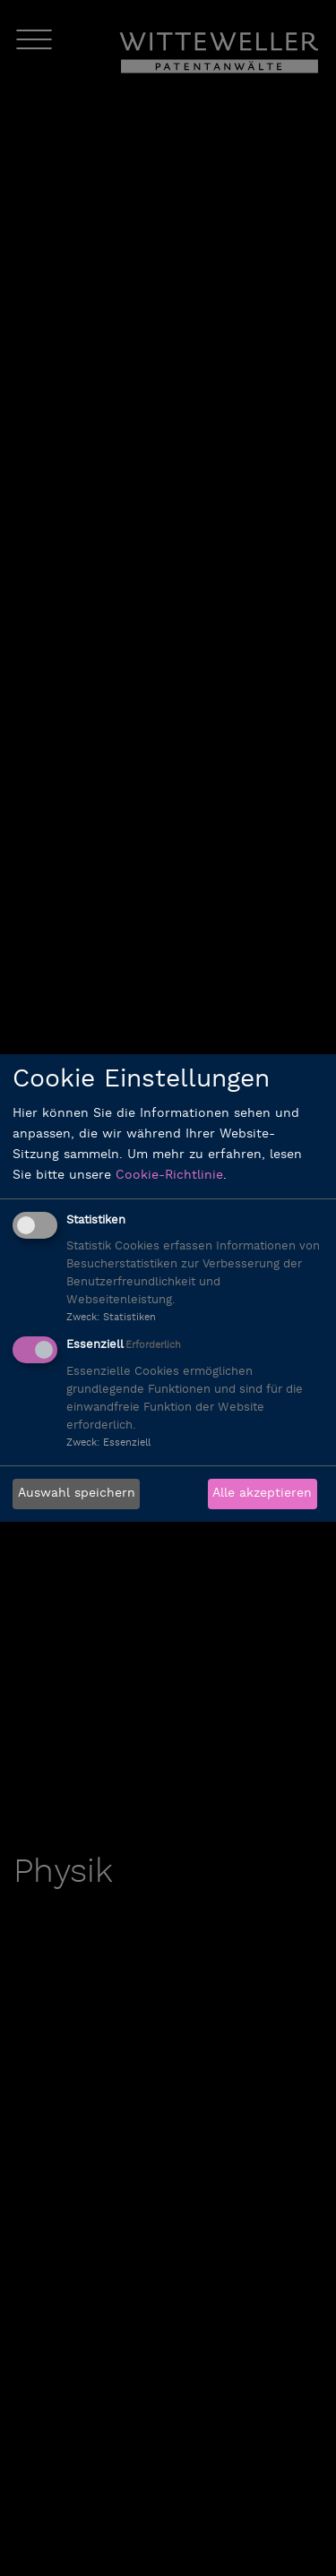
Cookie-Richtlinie (169, 1175)
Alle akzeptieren (262, 1493)
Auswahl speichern (76, 1493)
